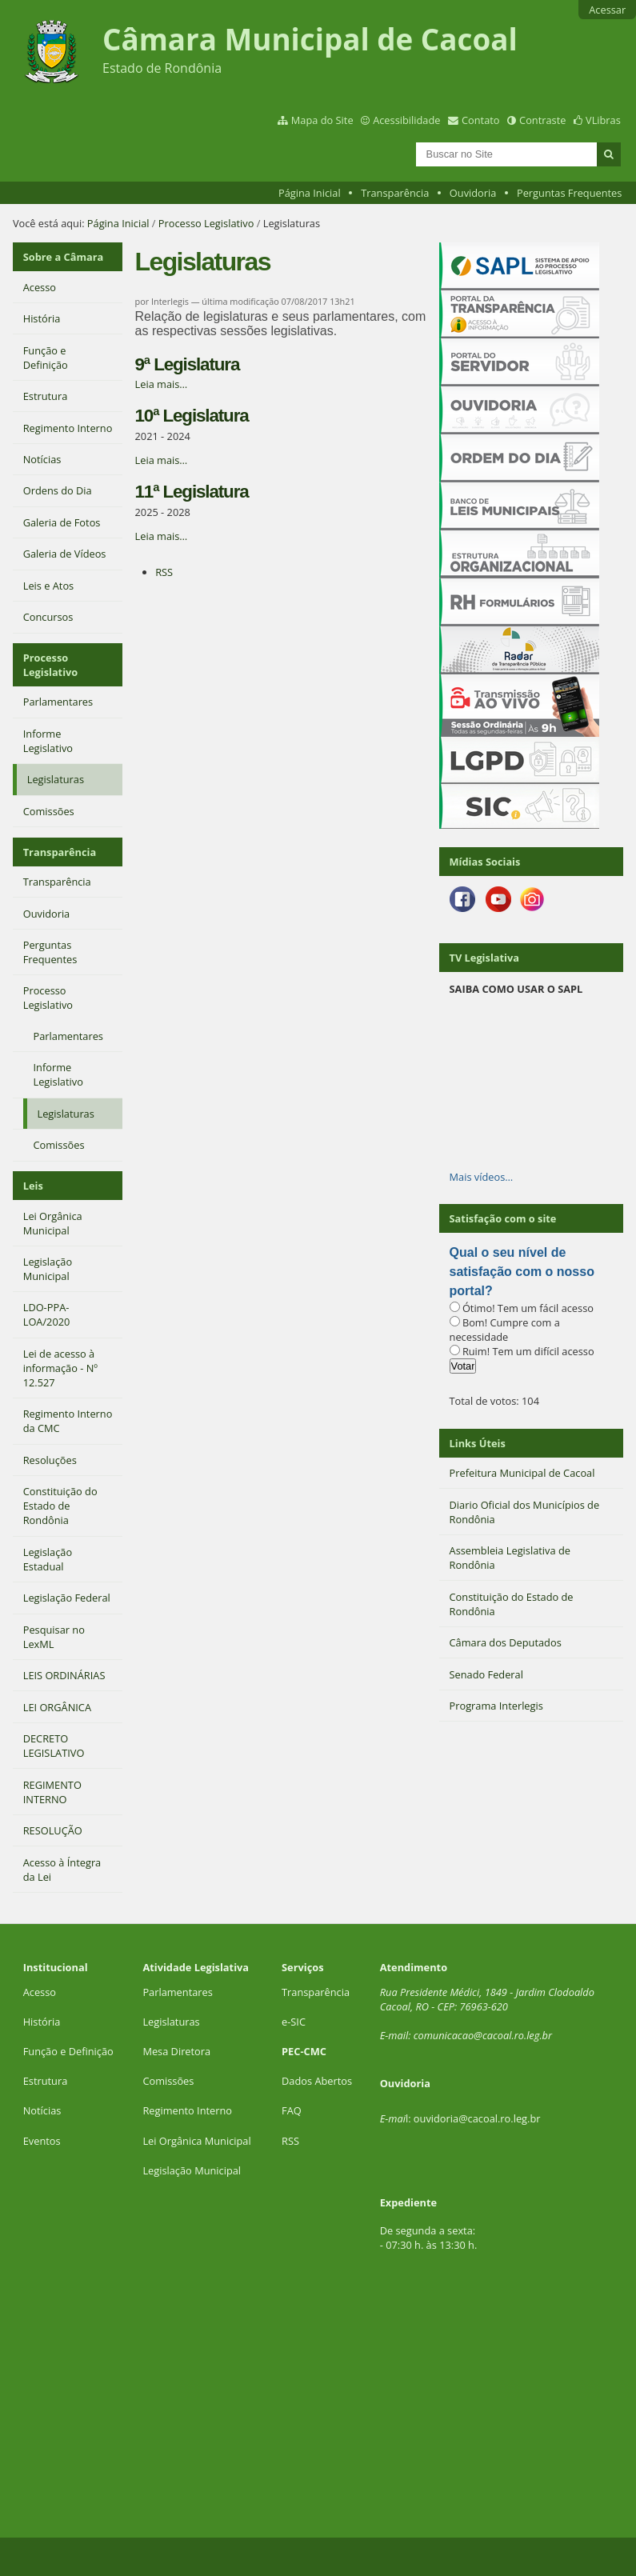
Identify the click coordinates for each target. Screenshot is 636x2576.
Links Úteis (478, 1443)
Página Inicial (309, 193)
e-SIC (294, 2021)
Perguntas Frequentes (569, 193)
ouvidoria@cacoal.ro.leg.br (477, 2118)
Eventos (42, 2141)
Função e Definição (68, 2051)
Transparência (395, 193)
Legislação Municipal (191, 2170)
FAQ (292, 2110)
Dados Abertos (317, 2081)
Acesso (39, 1992)
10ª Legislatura (192, 416)
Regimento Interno (187, 2110)
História (42, 2021)
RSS (164, 572)
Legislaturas (170, 2021)
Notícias (42, 2110)
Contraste (542, 120)
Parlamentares (177, 1992)
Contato (481, 120)
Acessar (607, 9)
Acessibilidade (406, 120)
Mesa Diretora (176, 2051)
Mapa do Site (322, 120)
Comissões (168, 2081)
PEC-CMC (304, 2051)
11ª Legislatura (192, 492)
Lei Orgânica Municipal (196, 2141)
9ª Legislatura (187, 364)
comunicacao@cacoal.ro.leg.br (483, 2035)
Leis (33, 1185)
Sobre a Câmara (63, 257)
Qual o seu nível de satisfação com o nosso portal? (522, 1272)
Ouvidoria (473, 193)
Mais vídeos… (482, 1177)
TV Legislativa (484, 957)
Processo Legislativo (206, 223)
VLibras (603, 120)
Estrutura (45, 2081)
